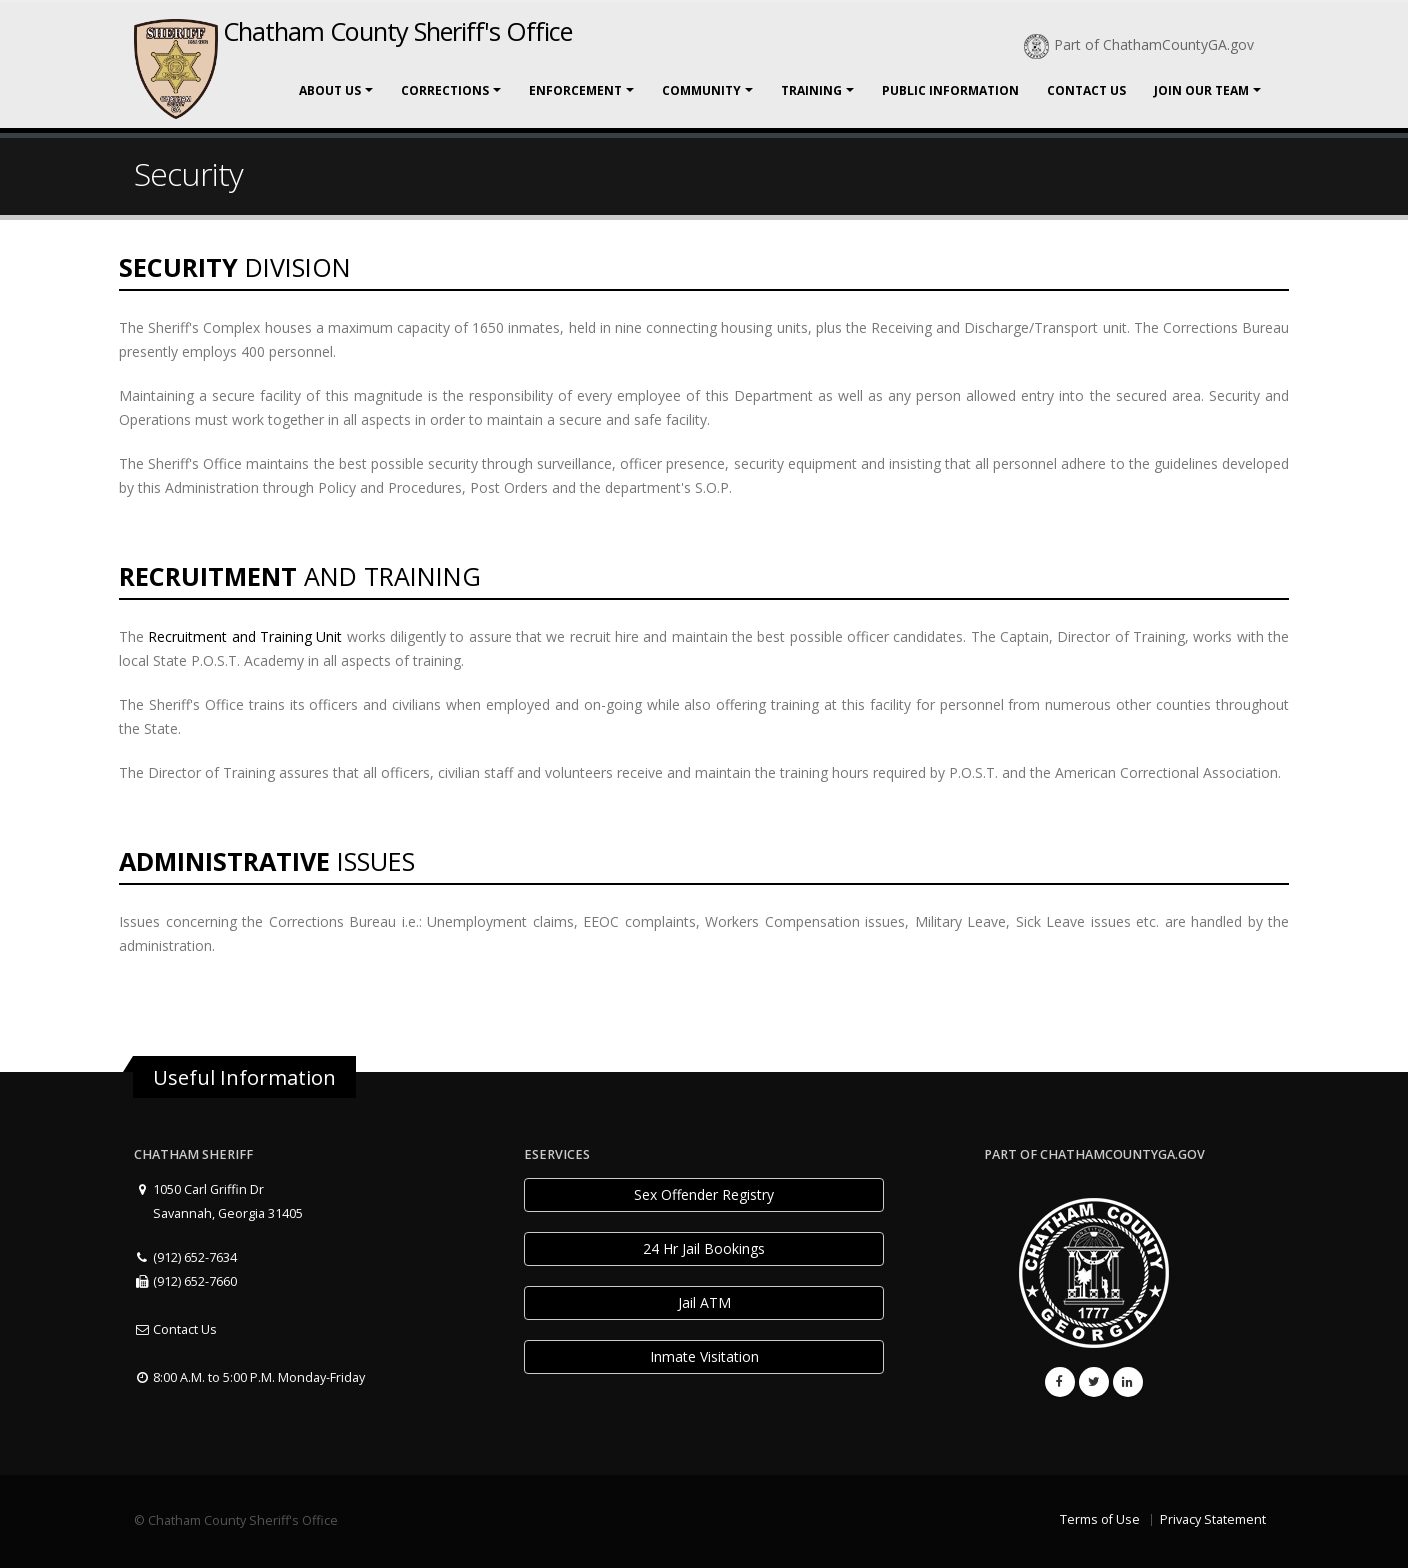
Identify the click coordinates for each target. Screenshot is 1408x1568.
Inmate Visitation (704, 1356)
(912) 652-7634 (185, 1257)
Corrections (445, 90)
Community (701, 90)
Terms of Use (1100, 1519)
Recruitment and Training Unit (245, 636)
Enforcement (575, 90)
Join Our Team (1201, 90)
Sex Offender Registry (704, 1194)
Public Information (950, 90)
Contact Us (1086, 90)
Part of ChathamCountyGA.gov (1139, 44)
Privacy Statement (1213, 1519)
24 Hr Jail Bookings (704, 1248)
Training (811, 90)
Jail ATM (704, 1302)
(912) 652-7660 (185, 1281)
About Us (330, 90)
